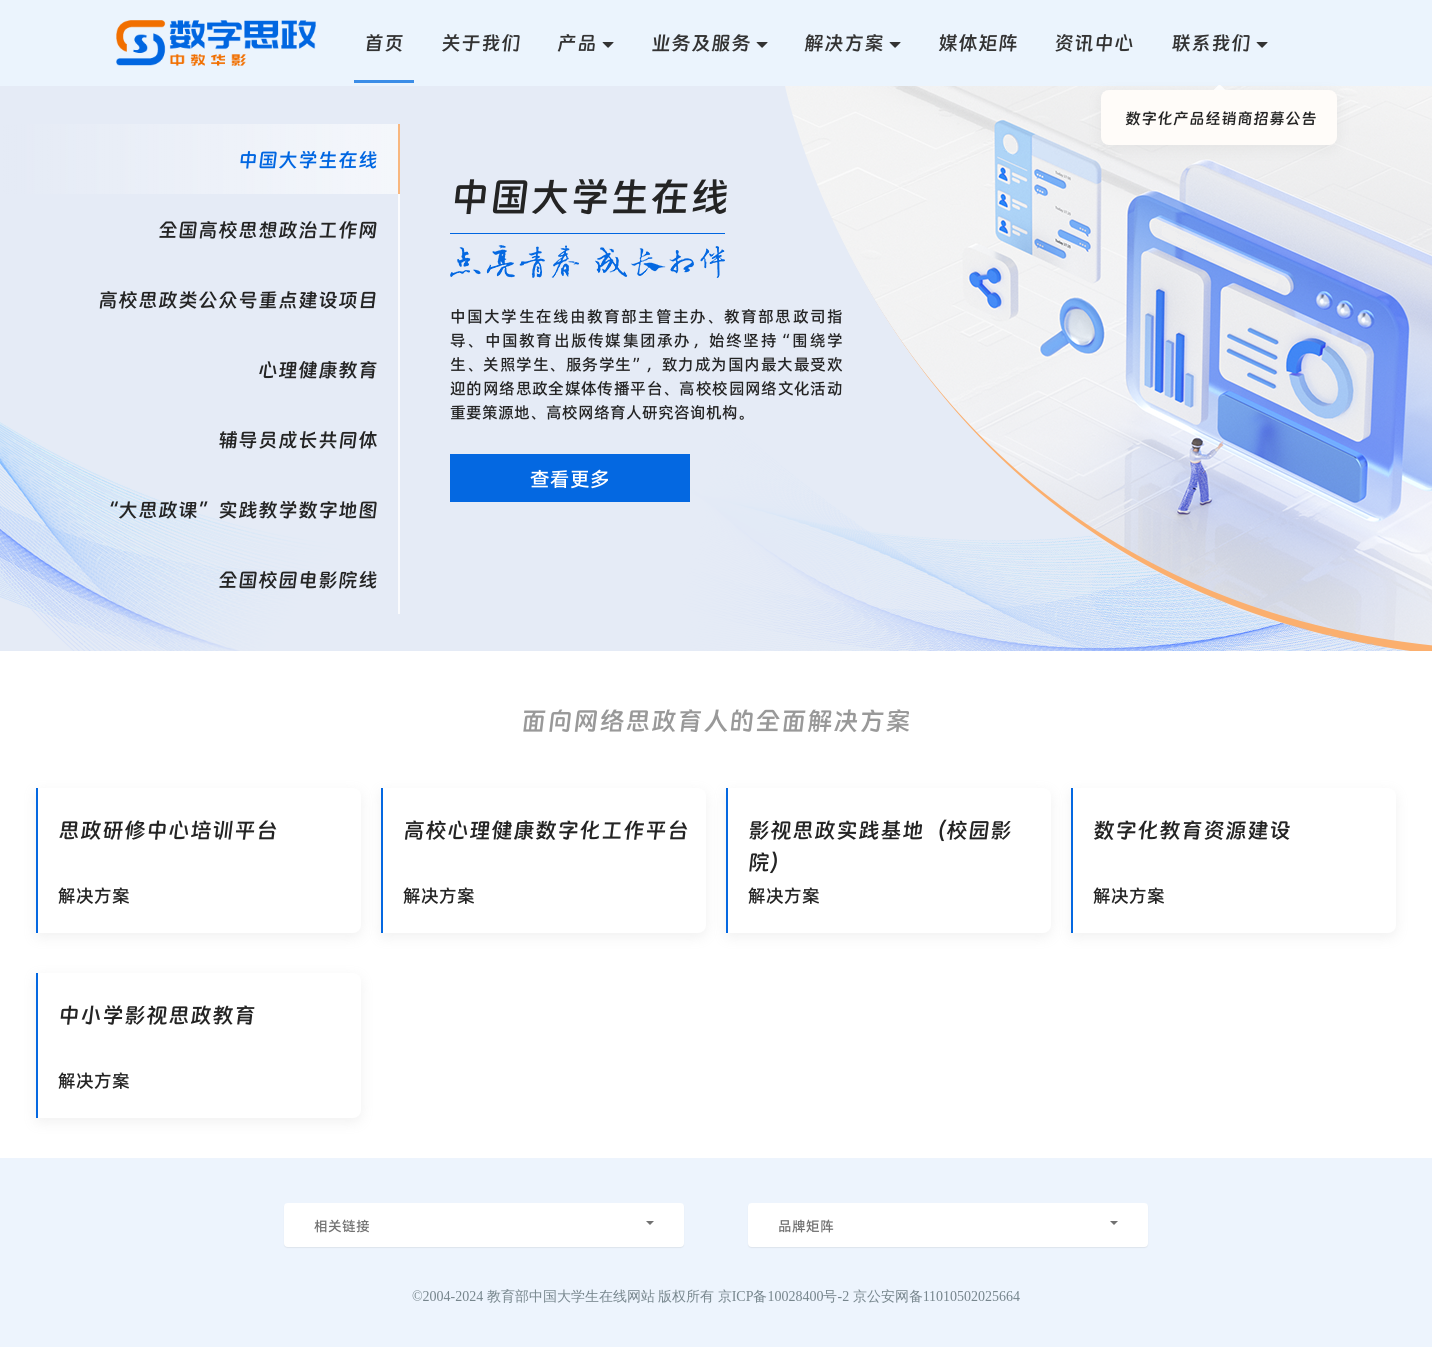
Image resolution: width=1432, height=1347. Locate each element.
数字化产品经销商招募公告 (1221, 117)
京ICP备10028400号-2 (783, 1296)
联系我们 (1211, 42)
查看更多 (570, 478)
